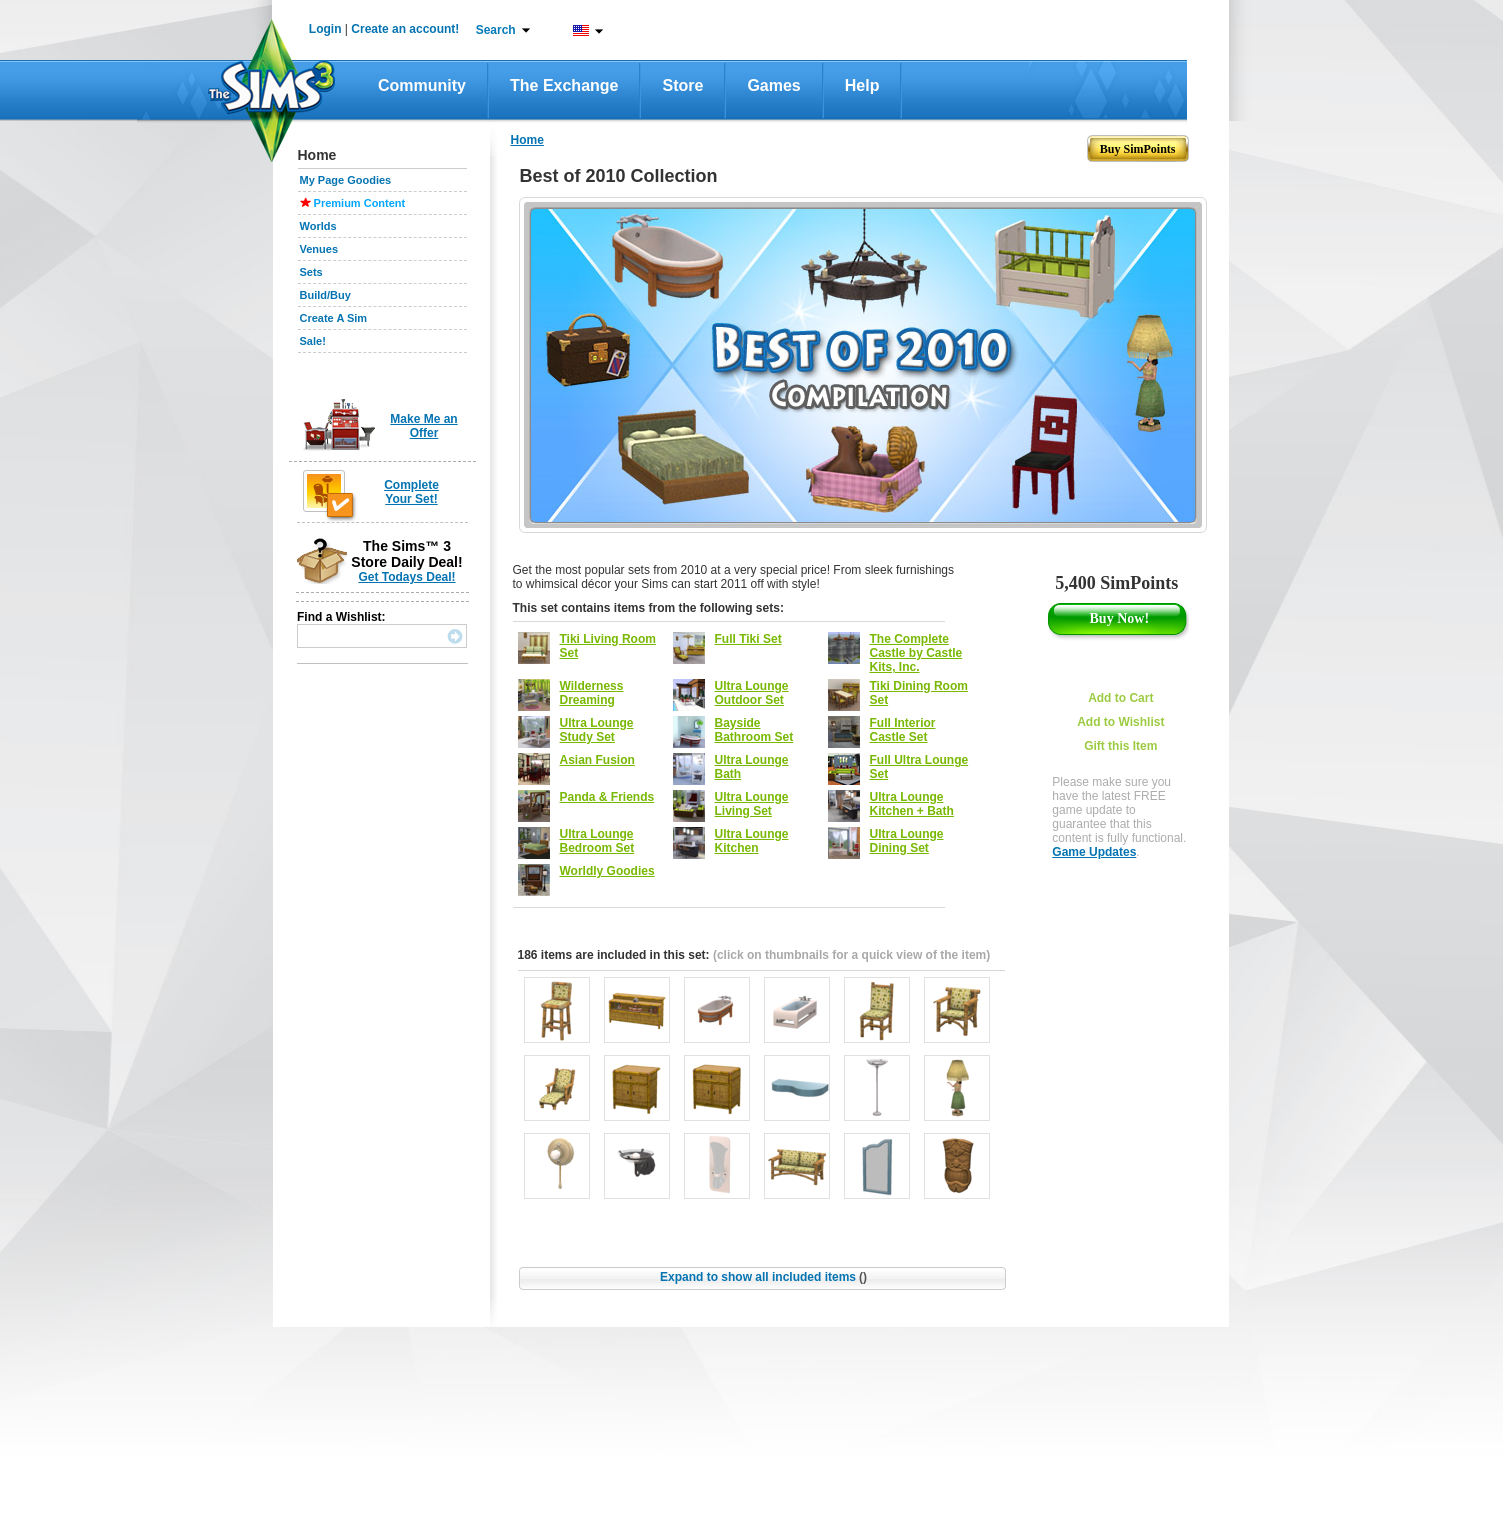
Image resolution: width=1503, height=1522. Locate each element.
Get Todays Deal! (406, 577)
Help (862, 85)
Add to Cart (1120, 698)
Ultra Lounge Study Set (597, 730)
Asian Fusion (597, 760)
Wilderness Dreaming (592, 693)
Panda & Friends (607, 797)
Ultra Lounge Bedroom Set (597, 841)
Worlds (318, 226)
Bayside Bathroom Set (754, 730)
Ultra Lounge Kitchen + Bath (912, 804)
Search (496, 30)
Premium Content (360, 203)
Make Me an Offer (423, 426)
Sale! (313, 341)
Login (325, 29)
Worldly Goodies (607, 871)
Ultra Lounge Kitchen (752, 841)
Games (773, 85)
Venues (319, 249)
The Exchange (564, 85)
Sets (311, 272)
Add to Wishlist (1120, 722)
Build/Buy (325, 295)
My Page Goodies (346, 180)
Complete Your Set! (411, 492)
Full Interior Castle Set (903, 730)
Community (422, 85)
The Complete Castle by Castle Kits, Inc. (916, 653)
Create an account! (405, 29)
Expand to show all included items (763, 1277)
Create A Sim (334, 318)
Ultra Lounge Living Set (752, 804)
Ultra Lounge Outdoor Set (752, 693)
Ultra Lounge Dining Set (907, 841)
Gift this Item (1120, 746)
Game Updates (1094, 852)
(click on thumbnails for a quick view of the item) (851, 955)
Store (682, 85)
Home (527, 140)
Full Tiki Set (748, 639)
